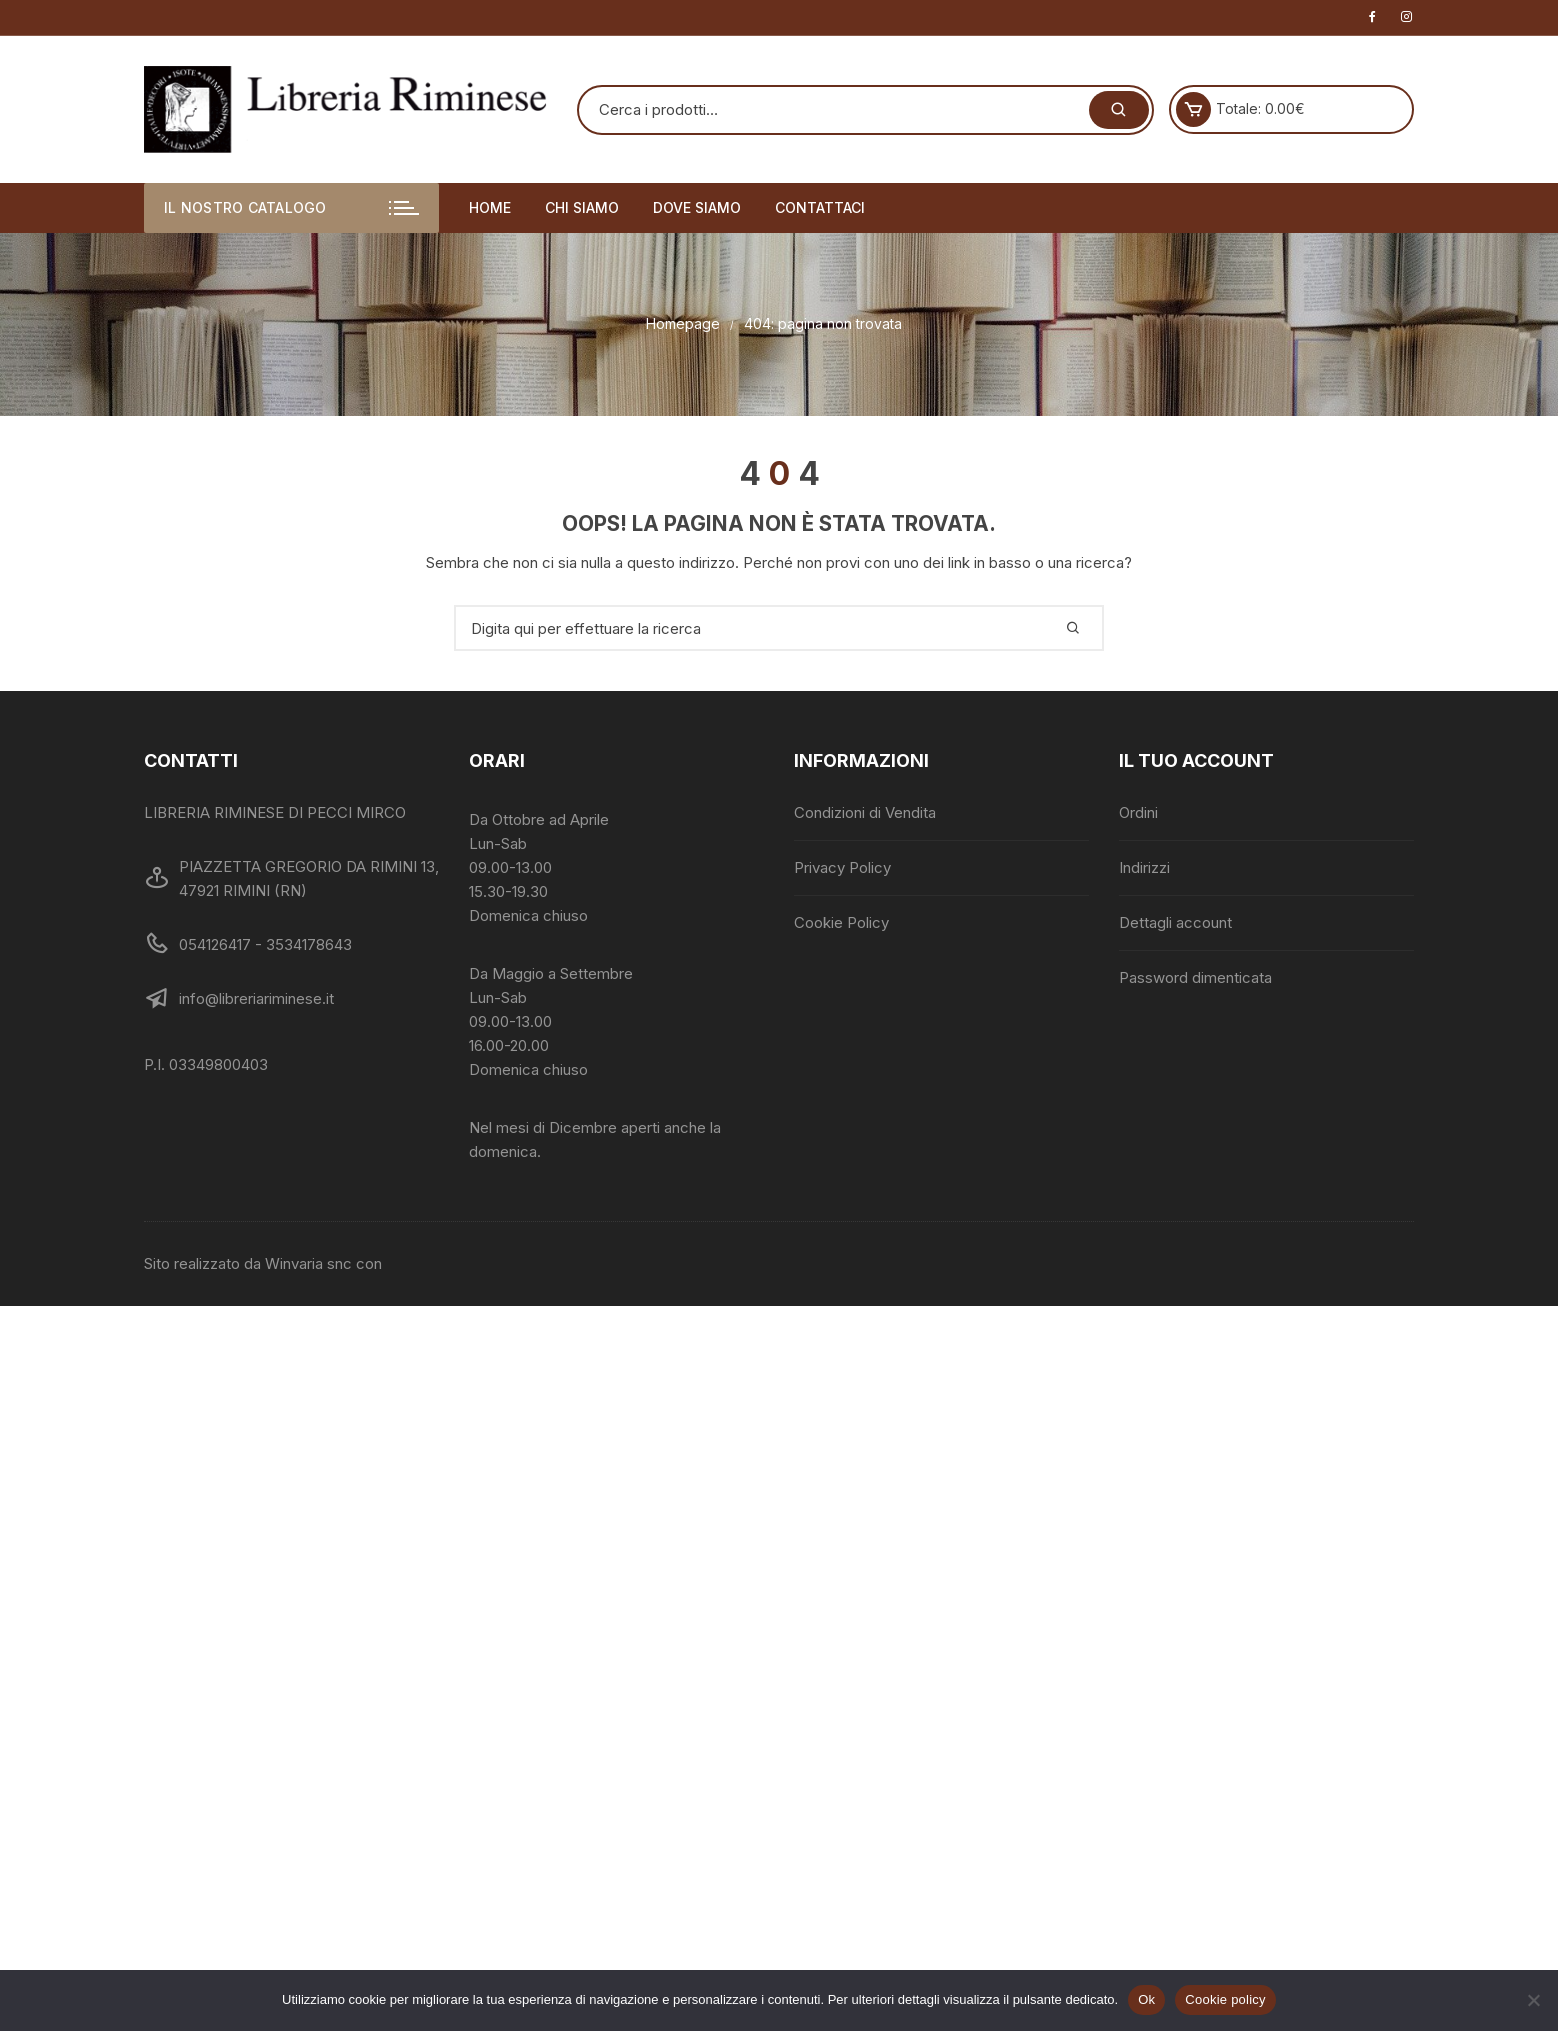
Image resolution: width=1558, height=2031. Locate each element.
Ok (1146, 1999)
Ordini (1138, 812)
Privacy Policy (842, 867)
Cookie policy (1225, 1999)
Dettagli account (1175, 922)
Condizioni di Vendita (865, 812)
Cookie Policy (841, 922)
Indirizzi (1144, 867)
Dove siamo (697, 207)
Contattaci (820, 207)
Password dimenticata (1195, 977)
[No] (1533, 2000)
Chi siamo (582, 207)
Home (490, 207)
